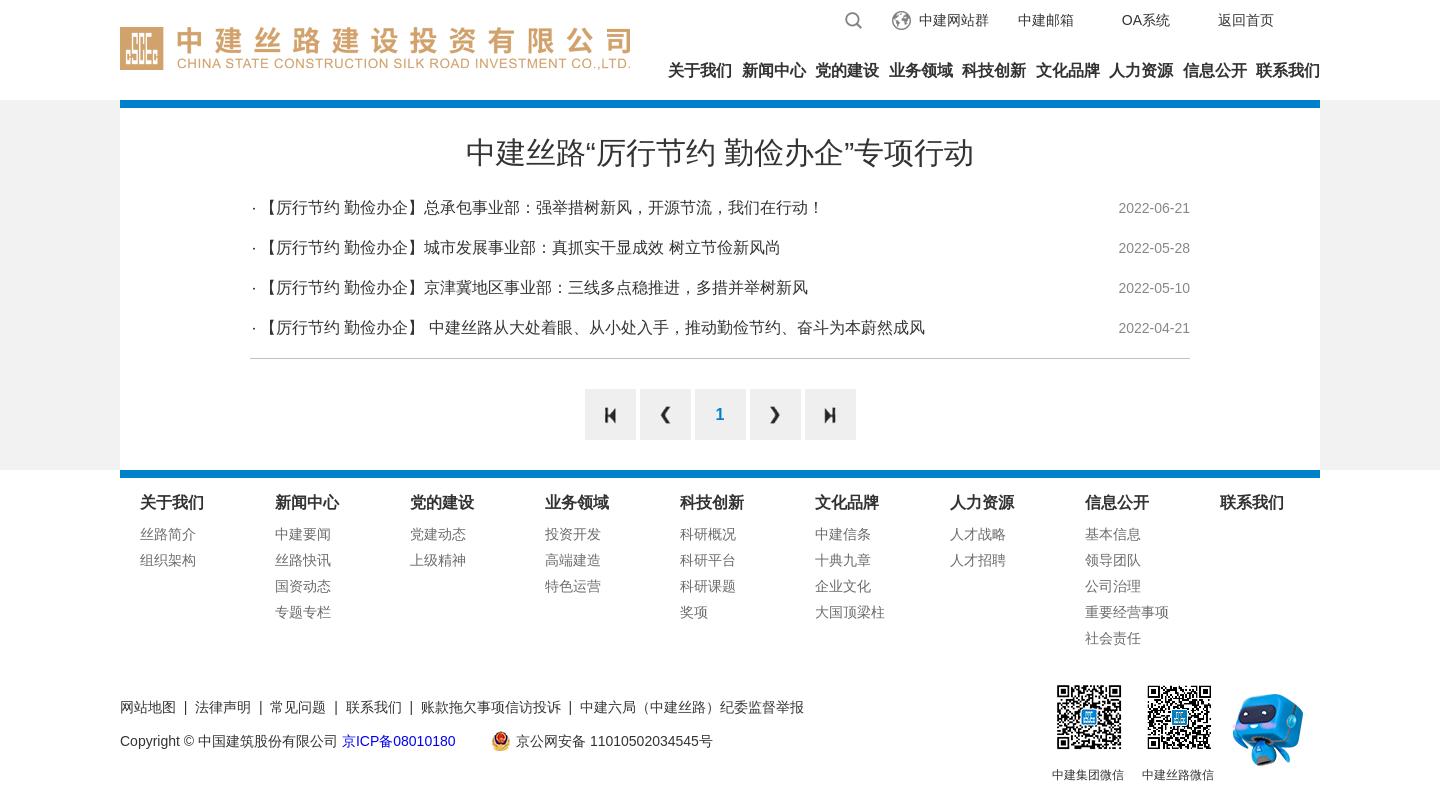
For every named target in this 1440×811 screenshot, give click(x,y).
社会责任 (1113, 638)
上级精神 (438, 560)
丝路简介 (168, 534)
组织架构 (168, 560)
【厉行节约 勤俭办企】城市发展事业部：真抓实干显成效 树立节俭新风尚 (520, 247)
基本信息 (1113, 534)
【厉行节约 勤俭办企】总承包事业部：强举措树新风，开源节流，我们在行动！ (542, 207)
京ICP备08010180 (399, 741)
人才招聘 (978, 560)
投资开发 (573, 534)
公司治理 (1113, 586)
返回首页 (1246, 20)
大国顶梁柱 (850, 612)
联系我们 (1288, 70)
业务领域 (921, 70)
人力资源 (1141, 70)
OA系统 (1146, 20)
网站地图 (148, 707)
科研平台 (708, 560)
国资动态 (303, 586)
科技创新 (994, 70)
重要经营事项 (1127, 612)
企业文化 (843, 586)
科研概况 (708, 534)
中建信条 (843, 534)
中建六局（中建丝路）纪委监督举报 (692, 707)
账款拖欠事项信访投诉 (491, 707)
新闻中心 (774, 70)
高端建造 (573, 560)
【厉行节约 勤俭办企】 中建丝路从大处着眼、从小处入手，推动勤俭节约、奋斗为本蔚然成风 (592, 327)
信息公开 (1215, 70)
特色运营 (573, 586)
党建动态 (438, 534)
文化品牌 (1068, 70)
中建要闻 (303, 534)
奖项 (694, 612)
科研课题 (708, 586)
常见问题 (298, 707)
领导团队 (1113, 560)
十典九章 (843, 560)
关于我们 (700, 70)
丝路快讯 (303, 560)
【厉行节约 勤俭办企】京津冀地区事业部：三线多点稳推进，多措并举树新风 (534, 287)
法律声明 (223, 707)
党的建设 (847, 70)
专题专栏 (303, 612)
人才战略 (978, 534)
